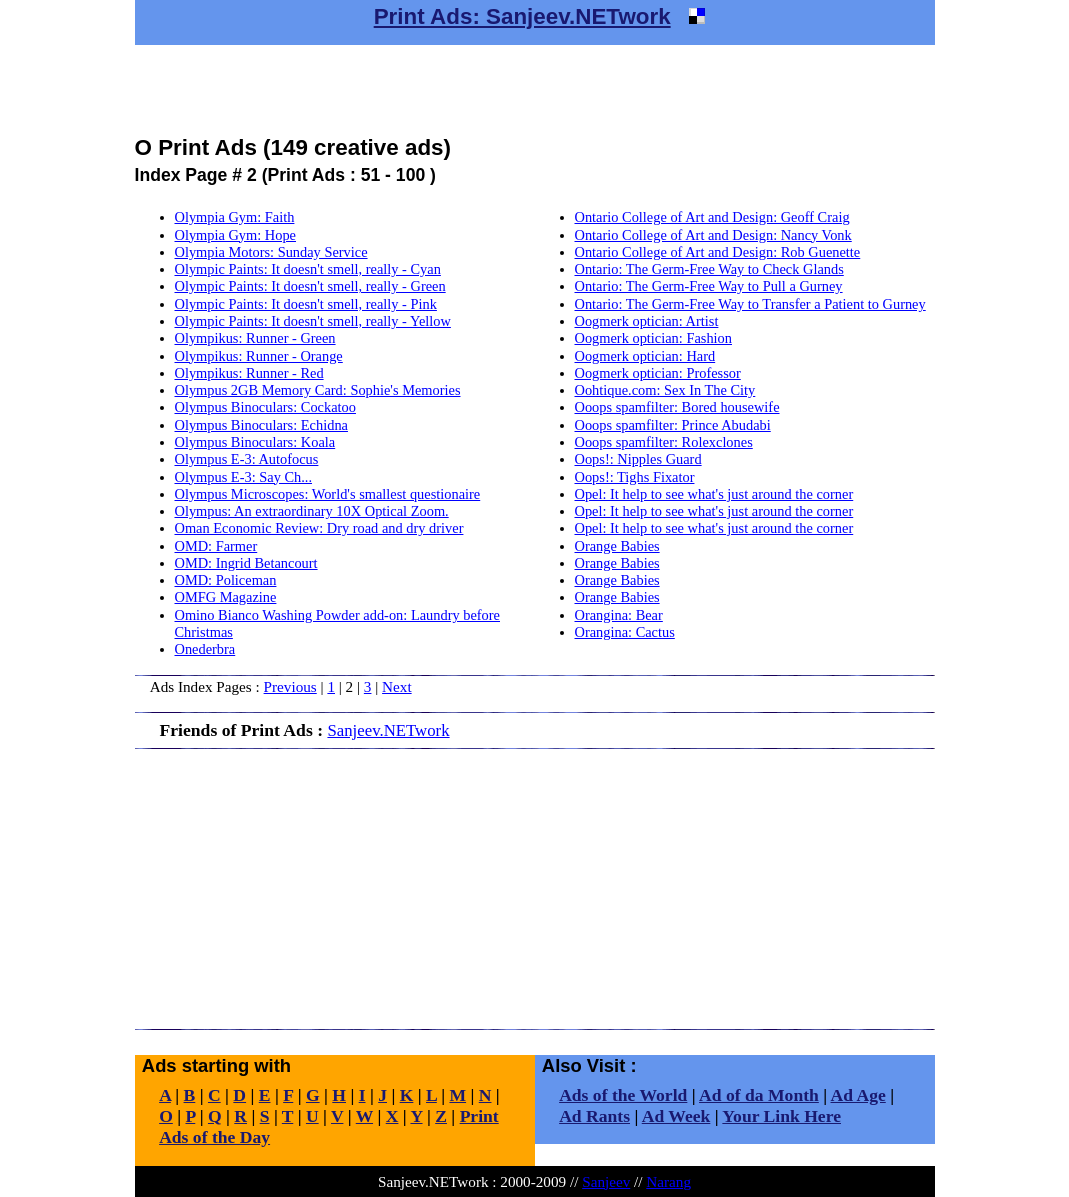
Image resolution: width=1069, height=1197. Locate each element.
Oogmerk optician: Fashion (653, 338)
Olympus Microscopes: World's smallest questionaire (328, 494)
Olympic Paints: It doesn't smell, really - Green (310, 286)
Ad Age (858, 1095)
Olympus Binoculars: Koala (255, 442)
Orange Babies (617, 546)
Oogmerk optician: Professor (658, 373)
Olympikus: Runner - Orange (259, 356)
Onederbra (205, 649)
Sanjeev (606, 1181)
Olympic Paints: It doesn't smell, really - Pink (306, 304)
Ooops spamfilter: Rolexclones (664, 442)
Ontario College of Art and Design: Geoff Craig (712, 217)
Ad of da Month (759, 1095)
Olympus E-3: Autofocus (247, 459)
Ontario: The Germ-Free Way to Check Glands (709, 269)
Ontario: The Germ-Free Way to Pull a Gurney (709, 286)
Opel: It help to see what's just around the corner (714, 494)
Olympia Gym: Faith (235, 217)
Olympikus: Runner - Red (249, 373)
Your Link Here (781, 1116)
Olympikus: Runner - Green (255, 338)
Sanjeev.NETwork (388, 730)
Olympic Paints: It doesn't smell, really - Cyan (308, 269)
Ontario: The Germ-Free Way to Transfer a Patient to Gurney (750, 304)
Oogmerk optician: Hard (645, 356)
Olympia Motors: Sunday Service (271, 252)
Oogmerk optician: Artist (647, 321)
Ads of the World (623, 1095)
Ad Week (676, 1116)
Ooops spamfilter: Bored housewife (677, 407)
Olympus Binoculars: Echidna (261, 425)
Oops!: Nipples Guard (638, 459)
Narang (668, 1181)
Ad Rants (594, 1116)
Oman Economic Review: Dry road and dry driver (319, 528)
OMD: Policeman (226, 580)
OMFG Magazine (226, 597)
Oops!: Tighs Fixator (635, 477)
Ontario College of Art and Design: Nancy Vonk (713, 235)
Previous (290, 686)
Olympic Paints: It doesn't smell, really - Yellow (313, 321)
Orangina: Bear (619, 615)
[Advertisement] (535, 90)
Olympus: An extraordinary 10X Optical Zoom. (312, 511)
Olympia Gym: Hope (236, 235)
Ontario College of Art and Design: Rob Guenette (718, 252)
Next (397, 686)
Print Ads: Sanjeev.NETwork (522, 16)
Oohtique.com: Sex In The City (665, 390)
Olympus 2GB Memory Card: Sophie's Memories (318, 390)
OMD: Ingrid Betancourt (246, 563)
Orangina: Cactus (625, 632)
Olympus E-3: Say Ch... (244, 477)
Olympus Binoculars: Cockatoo (265, 407)
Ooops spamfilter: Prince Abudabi (673, 425)
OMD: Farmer (216, 546)
